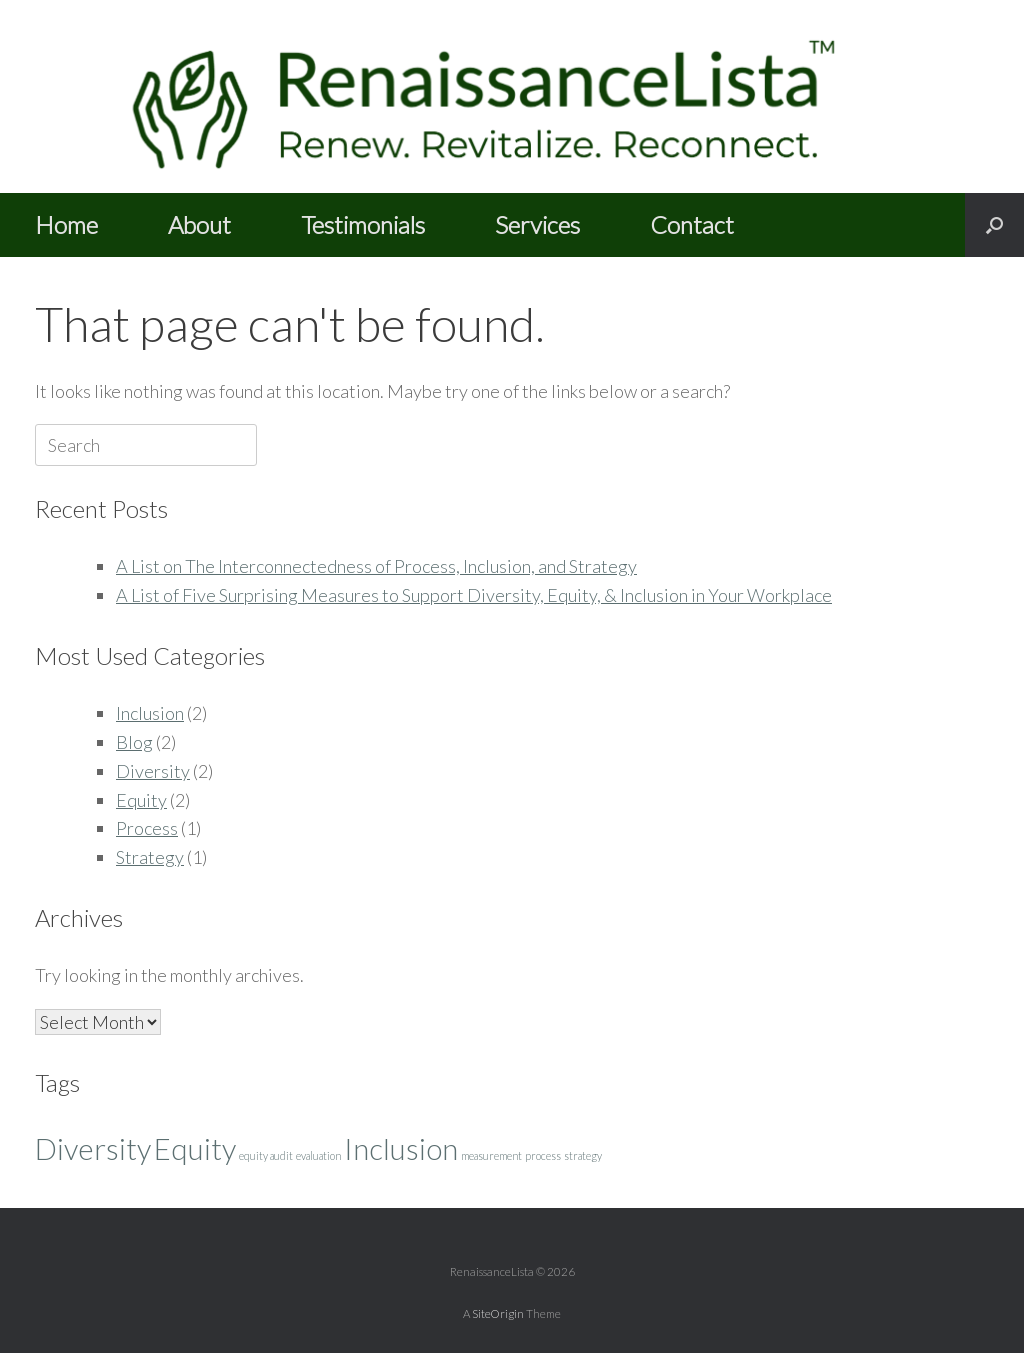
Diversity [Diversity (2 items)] (93, 1148)
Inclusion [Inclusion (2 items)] (401, 1148)
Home (66, 224)
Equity (141, 800)
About (199, 224)
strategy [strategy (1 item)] (583, 1155)
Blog (134, 742)
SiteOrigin (498, 1313)
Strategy (150, 857)
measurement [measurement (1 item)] (491, 1155)
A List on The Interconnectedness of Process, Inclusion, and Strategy (376, 566)
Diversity (153, 771)
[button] (994, 225)
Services (537, 224)
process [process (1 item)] (543, 1155)
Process (147, 828)
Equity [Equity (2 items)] (195, 1148)
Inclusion (150, 713)
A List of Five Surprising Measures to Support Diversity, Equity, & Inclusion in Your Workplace (474, 595)
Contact (692, 224)
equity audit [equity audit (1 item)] (266, 1155)
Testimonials (363, 224)
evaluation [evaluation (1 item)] (318, 1155)
